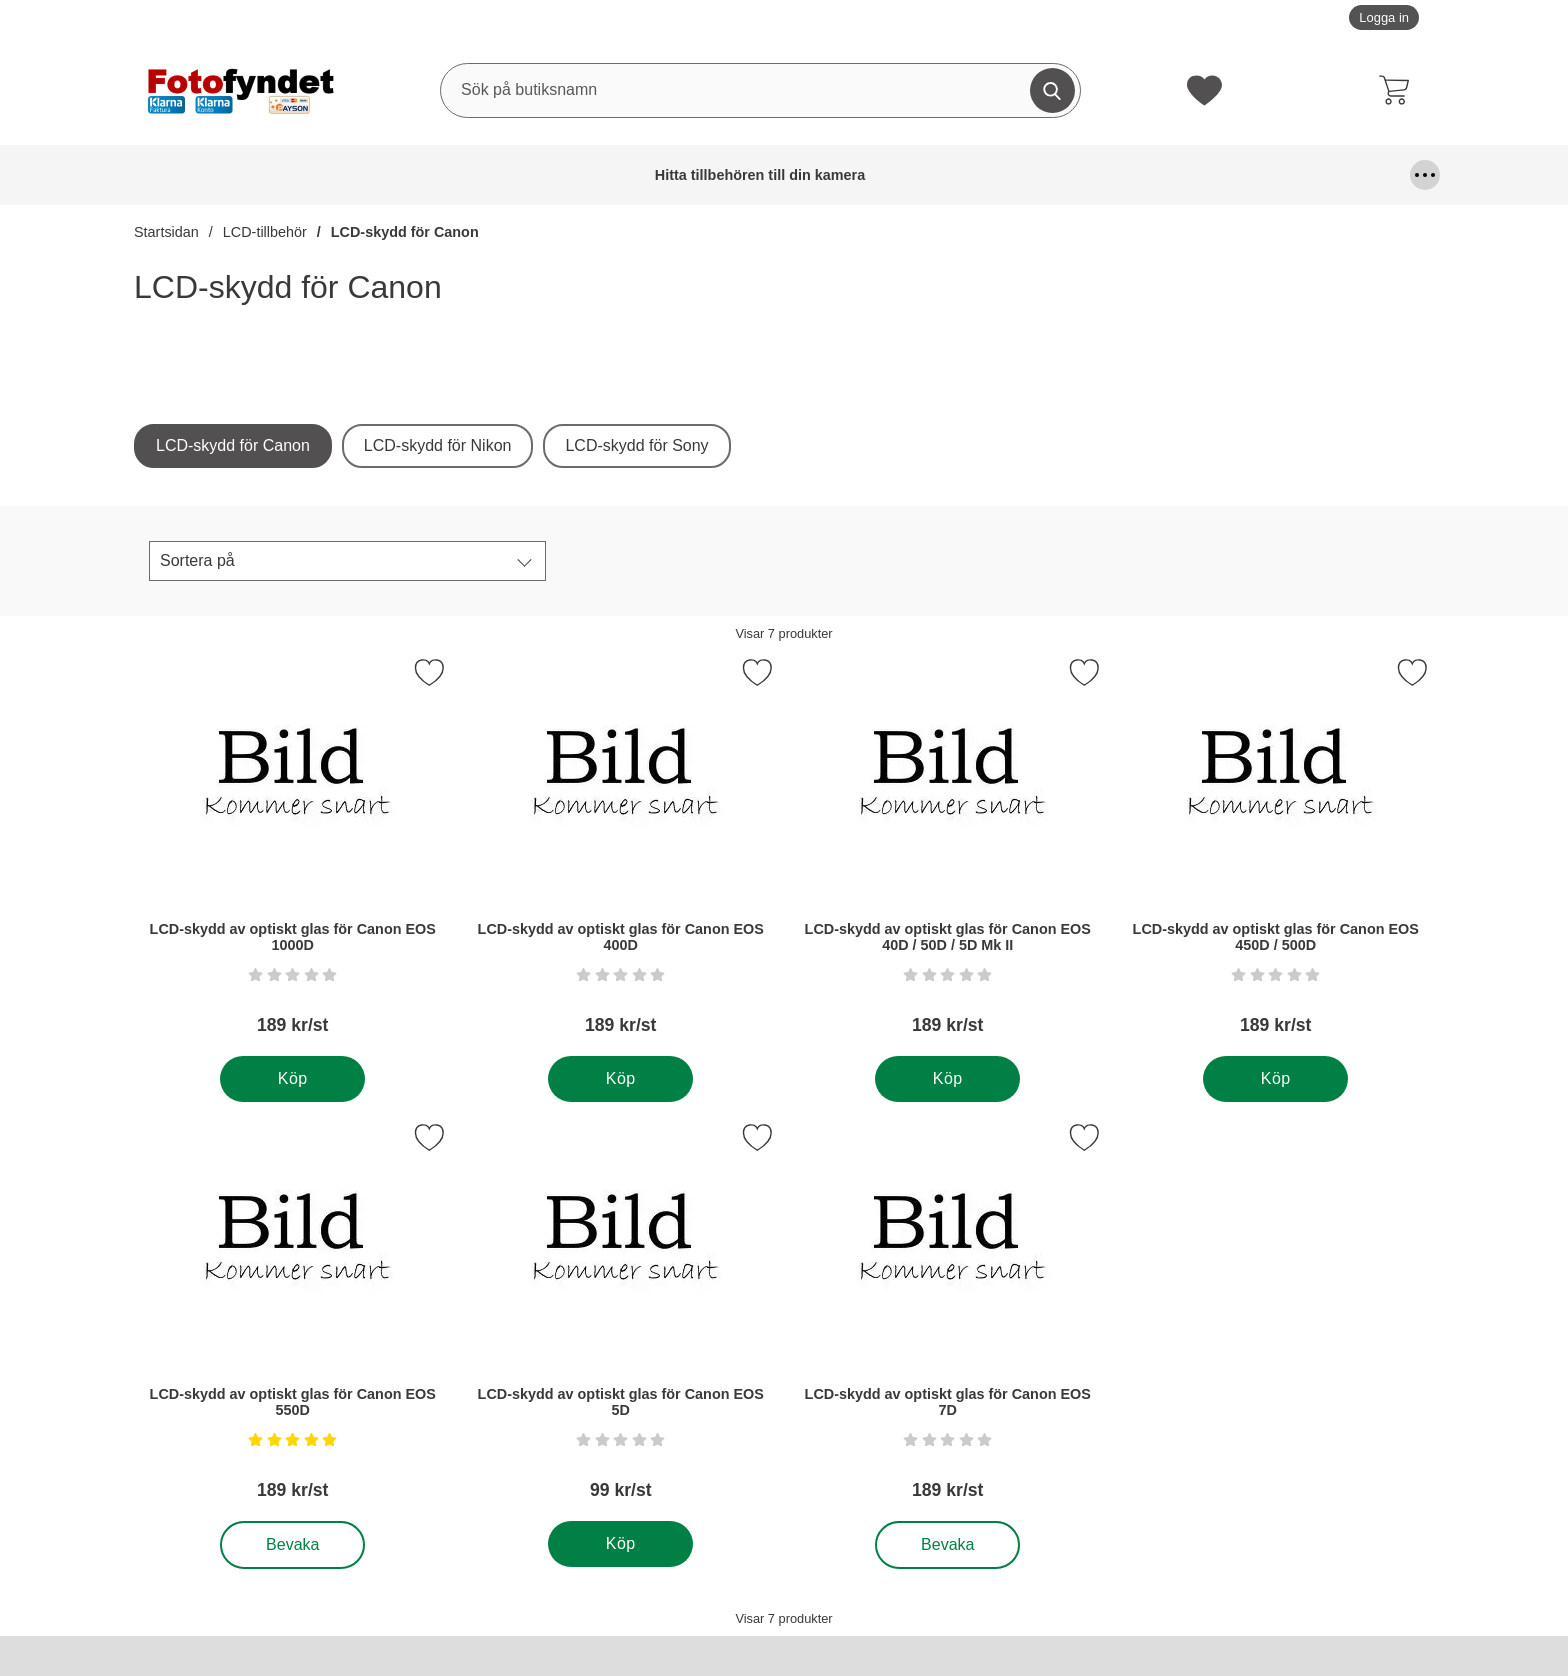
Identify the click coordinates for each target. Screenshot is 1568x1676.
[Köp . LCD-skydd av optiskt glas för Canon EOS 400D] (620, 1079)
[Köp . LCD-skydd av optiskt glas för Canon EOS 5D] (620, 1544)
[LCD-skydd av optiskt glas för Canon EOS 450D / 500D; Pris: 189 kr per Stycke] (1276, 853)
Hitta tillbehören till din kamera (185, 175)
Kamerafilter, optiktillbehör (1197, 175)
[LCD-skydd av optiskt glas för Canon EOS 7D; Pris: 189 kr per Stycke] (948, 1318)
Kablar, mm (1088, 175)
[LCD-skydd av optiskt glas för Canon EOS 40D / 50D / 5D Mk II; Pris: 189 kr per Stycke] (948, 853)
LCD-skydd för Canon (405, 232)
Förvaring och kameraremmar (954, 175)
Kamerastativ (1345, 175)
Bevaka (293, 1545)
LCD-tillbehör (265, 232)
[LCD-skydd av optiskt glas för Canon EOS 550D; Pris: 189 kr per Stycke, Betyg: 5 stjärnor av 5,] (293, 1318)
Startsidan (166, 232)
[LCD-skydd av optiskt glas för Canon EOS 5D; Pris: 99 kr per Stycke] (621, 1318)
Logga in (1384, 17)
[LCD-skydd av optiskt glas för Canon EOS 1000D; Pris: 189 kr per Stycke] (293, 853)
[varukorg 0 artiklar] (1399, 90)
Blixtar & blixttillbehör (472, 175)
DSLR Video (575, 175)
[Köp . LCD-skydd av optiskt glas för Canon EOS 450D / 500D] (1275, 1079)
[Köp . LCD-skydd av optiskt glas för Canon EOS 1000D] (292, 1079)
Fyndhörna (826, 175)
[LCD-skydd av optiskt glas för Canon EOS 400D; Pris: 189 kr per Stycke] (621, 853)
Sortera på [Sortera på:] (197, 560)
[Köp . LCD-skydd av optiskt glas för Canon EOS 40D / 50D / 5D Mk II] (947, 1079)
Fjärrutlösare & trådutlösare (688, 175)
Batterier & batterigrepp (338, 175)
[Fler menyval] (1425, 175)
